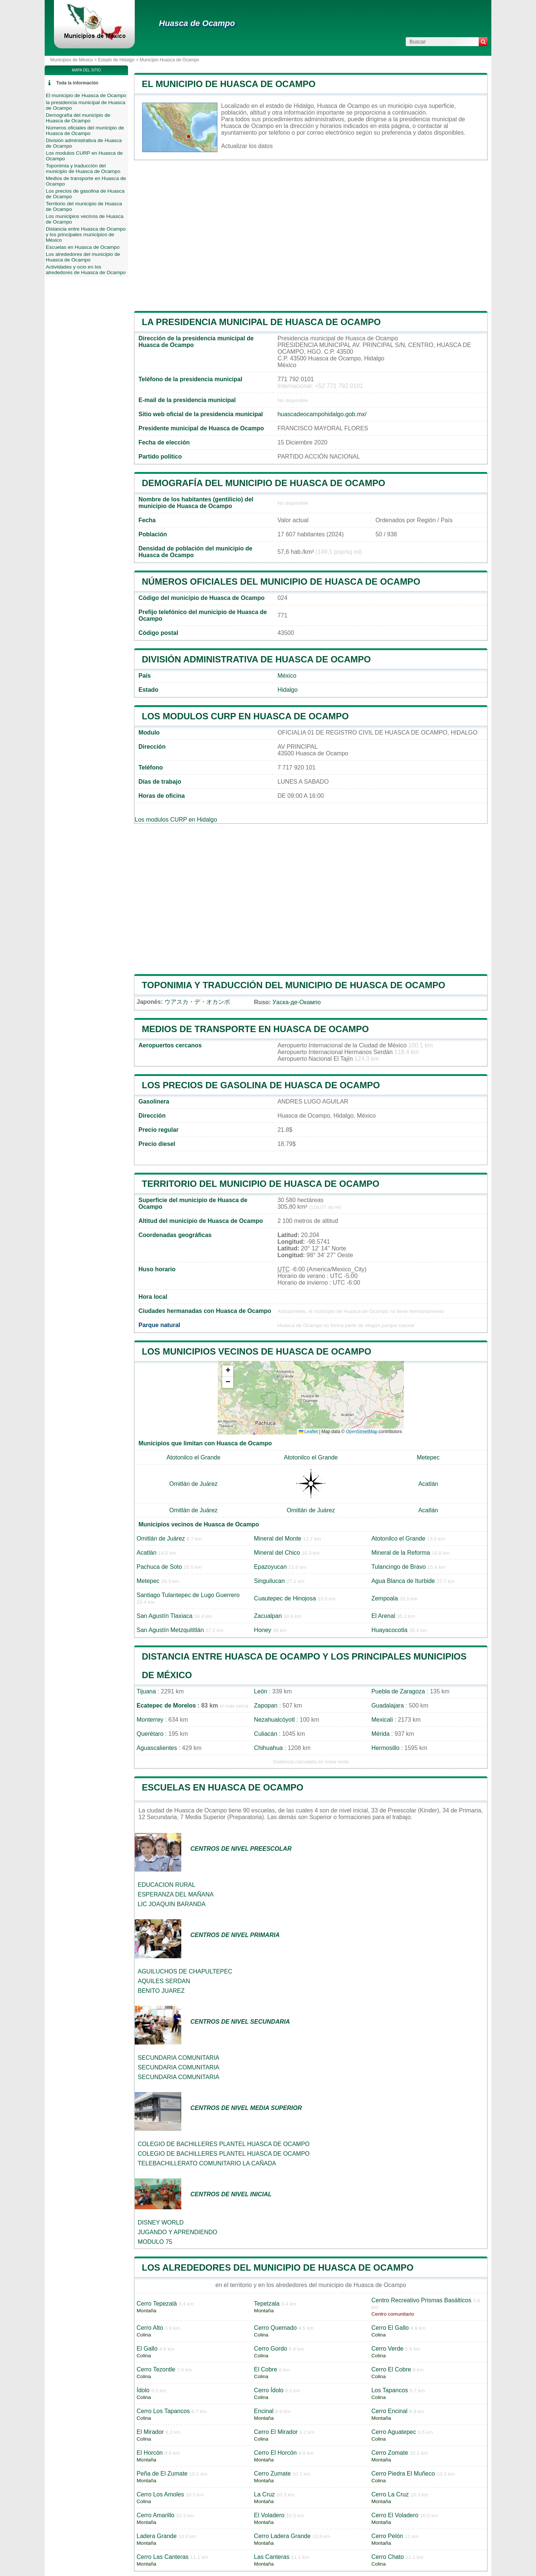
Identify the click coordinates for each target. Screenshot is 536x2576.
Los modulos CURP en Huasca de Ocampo (245, 716)
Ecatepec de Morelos (166, 1705)
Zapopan (265, 1705)
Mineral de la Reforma (400, 1552)
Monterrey (150, 1719)
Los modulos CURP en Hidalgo (176, 819)
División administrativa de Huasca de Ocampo (256, 659)
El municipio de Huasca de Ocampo (229, 84)
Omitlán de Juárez (193, 1484)
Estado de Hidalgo (116, 59)
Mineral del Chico (277, 1552)
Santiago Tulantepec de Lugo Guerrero (188, 1595)
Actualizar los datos (247, 146)
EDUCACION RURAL (166, 1885)
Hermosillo (385, 1748)
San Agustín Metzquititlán (170, 1630)
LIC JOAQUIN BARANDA (171, 1904)
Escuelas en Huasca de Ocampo (222, 1787)
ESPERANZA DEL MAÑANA (176, 1894)
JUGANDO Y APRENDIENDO (177, 2232)
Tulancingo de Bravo (398, 1567)
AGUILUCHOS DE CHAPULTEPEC (185, 1971)
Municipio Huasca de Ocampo (169, 59)
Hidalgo (287, 690)
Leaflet (308, 1431)
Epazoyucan (270, 1567)
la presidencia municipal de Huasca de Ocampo (261, 322)
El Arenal (383, 1616)
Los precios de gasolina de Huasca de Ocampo (261, 1085)
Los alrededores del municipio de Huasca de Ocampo (278, 2267)
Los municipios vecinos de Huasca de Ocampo (256, 1351)
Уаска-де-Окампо (296, 1002)
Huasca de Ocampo (197, 23)
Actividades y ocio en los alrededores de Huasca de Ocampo (86, 269)
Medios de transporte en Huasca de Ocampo (255, 1029)
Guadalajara (387, 1705)
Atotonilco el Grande (193, 1457)
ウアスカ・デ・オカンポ (197, 1002)
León (260, 1691)
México (286, 675)
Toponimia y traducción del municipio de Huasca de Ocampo (293, 985)
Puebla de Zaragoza (398, 1691)
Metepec (428, 1457)
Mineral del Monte (277, 1538)
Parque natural (159, 1325)
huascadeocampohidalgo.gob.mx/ (321, 414)
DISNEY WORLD (161, 2222)
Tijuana (146, 1691)
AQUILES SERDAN (164, 1981)
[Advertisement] (311, 235)
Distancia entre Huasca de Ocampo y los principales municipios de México (86, 234)
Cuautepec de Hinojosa (285, 1598)
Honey (262, 1630)
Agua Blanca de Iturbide (403, 1581)
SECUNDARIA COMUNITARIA (178, 2058)
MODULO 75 (155, 2242)
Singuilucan (269, 1581)
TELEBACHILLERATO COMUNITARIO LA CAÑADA (207, 2163)
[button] (227, 1371)
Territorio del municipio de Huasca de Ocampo (260, 1184)
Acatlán (428, 1484)
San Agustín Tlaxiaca (164, 1616)
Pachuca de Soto (159, 1567)
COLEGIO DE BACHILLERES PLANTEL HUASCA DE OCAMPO (224, 2144)
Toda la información (77, 83)
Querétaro (150, 1734)
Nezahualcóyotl (274, 1719)
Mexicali (382, 1719)
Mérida (380, 1734)
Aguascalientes (157, 1748)
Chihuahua (268, 1748)
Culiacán (265, 1734)
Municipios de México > (74, 59)
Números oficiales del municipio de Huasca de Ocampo (281, 581)
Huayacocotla (389, 1630)
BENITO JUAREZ (161, 1991)
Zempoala (384, 1598)
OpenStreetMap (361, 1431)
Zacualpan (268, 1616)
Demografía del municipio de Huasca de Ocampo (263, 483)
